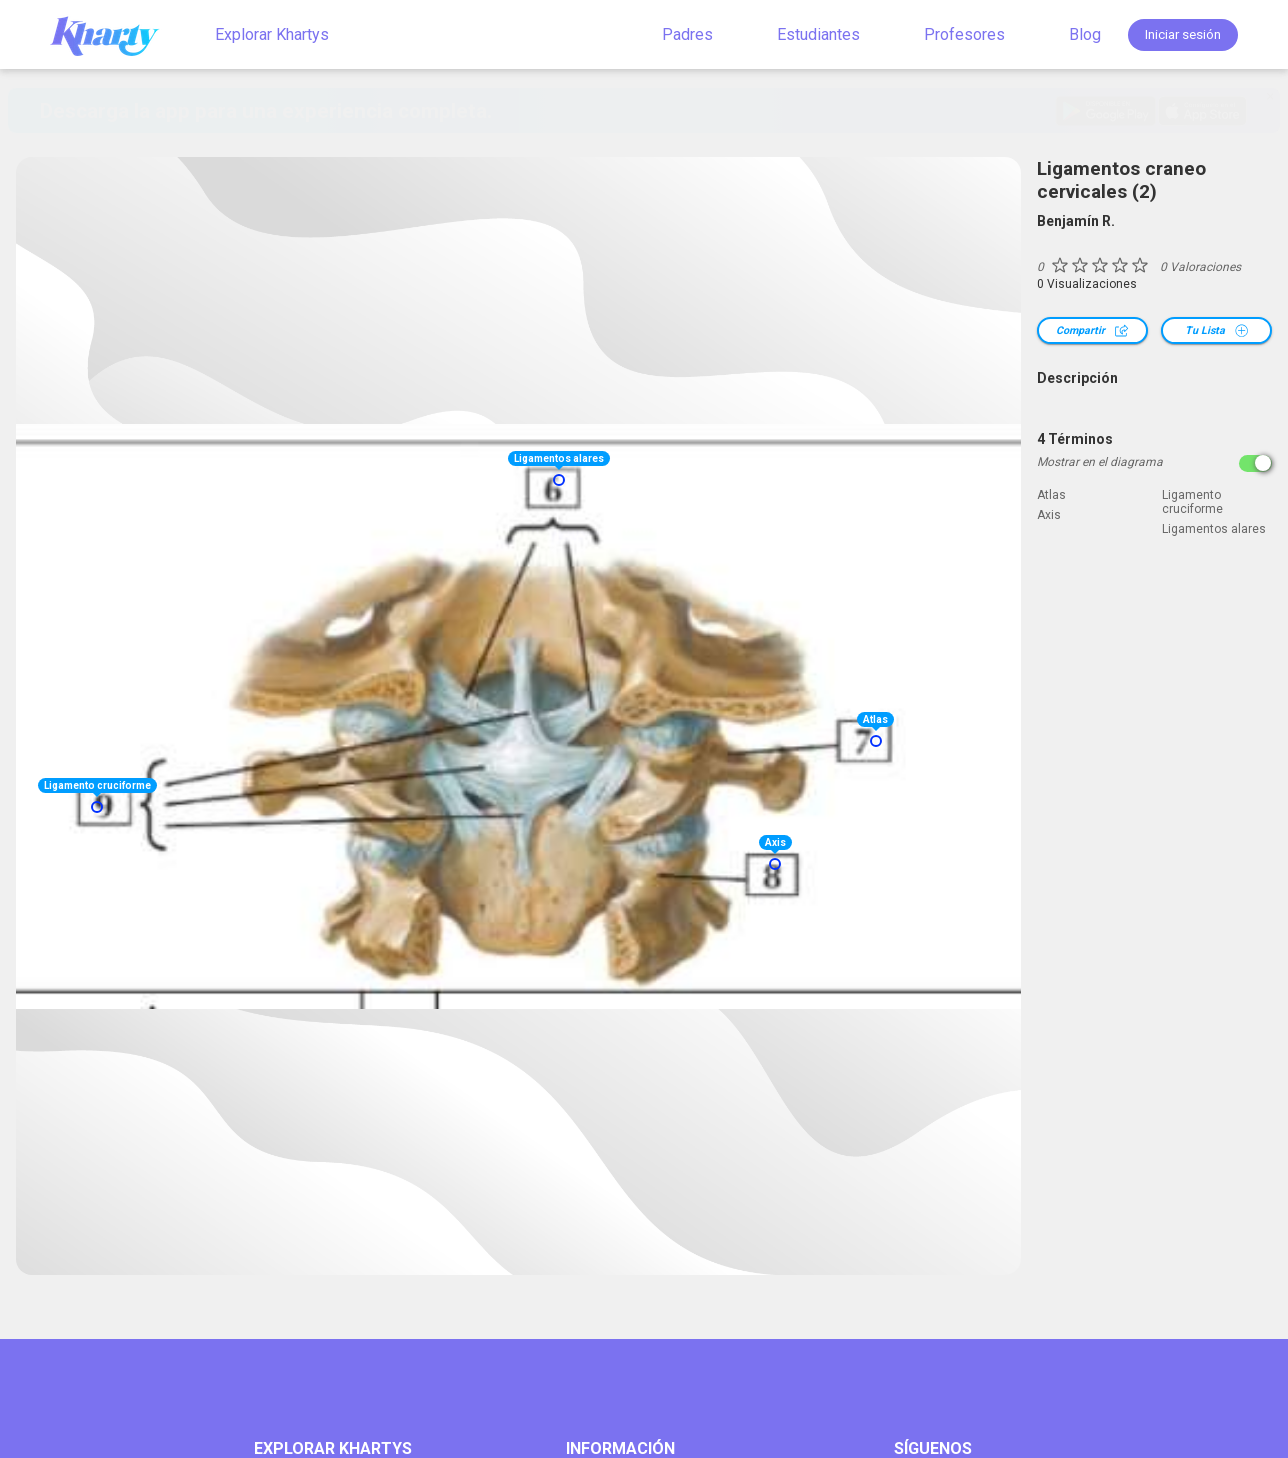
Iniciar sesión (1183, 34)
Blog (1085, 34)
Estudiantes (818, 34)
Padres (687, 34)
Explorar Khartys (272, 34)
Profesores (964, 34)
